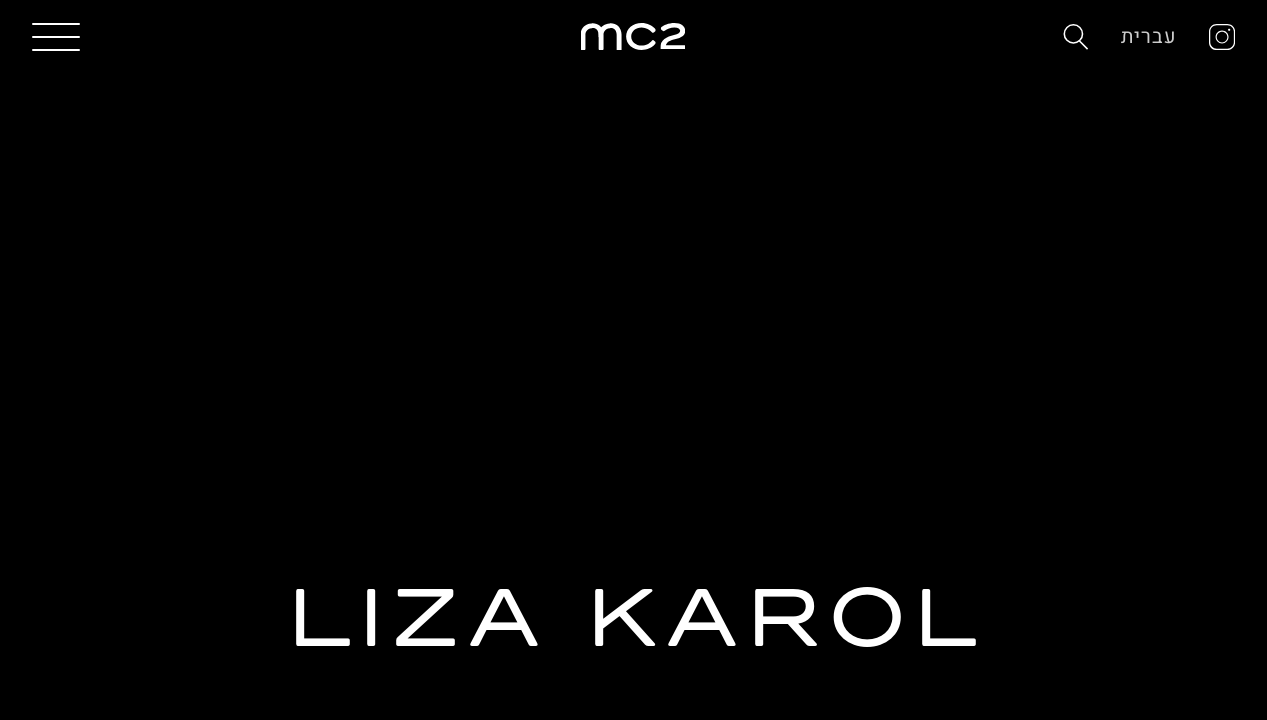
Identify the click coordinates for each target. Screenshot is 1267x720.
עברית (1149, 36)
